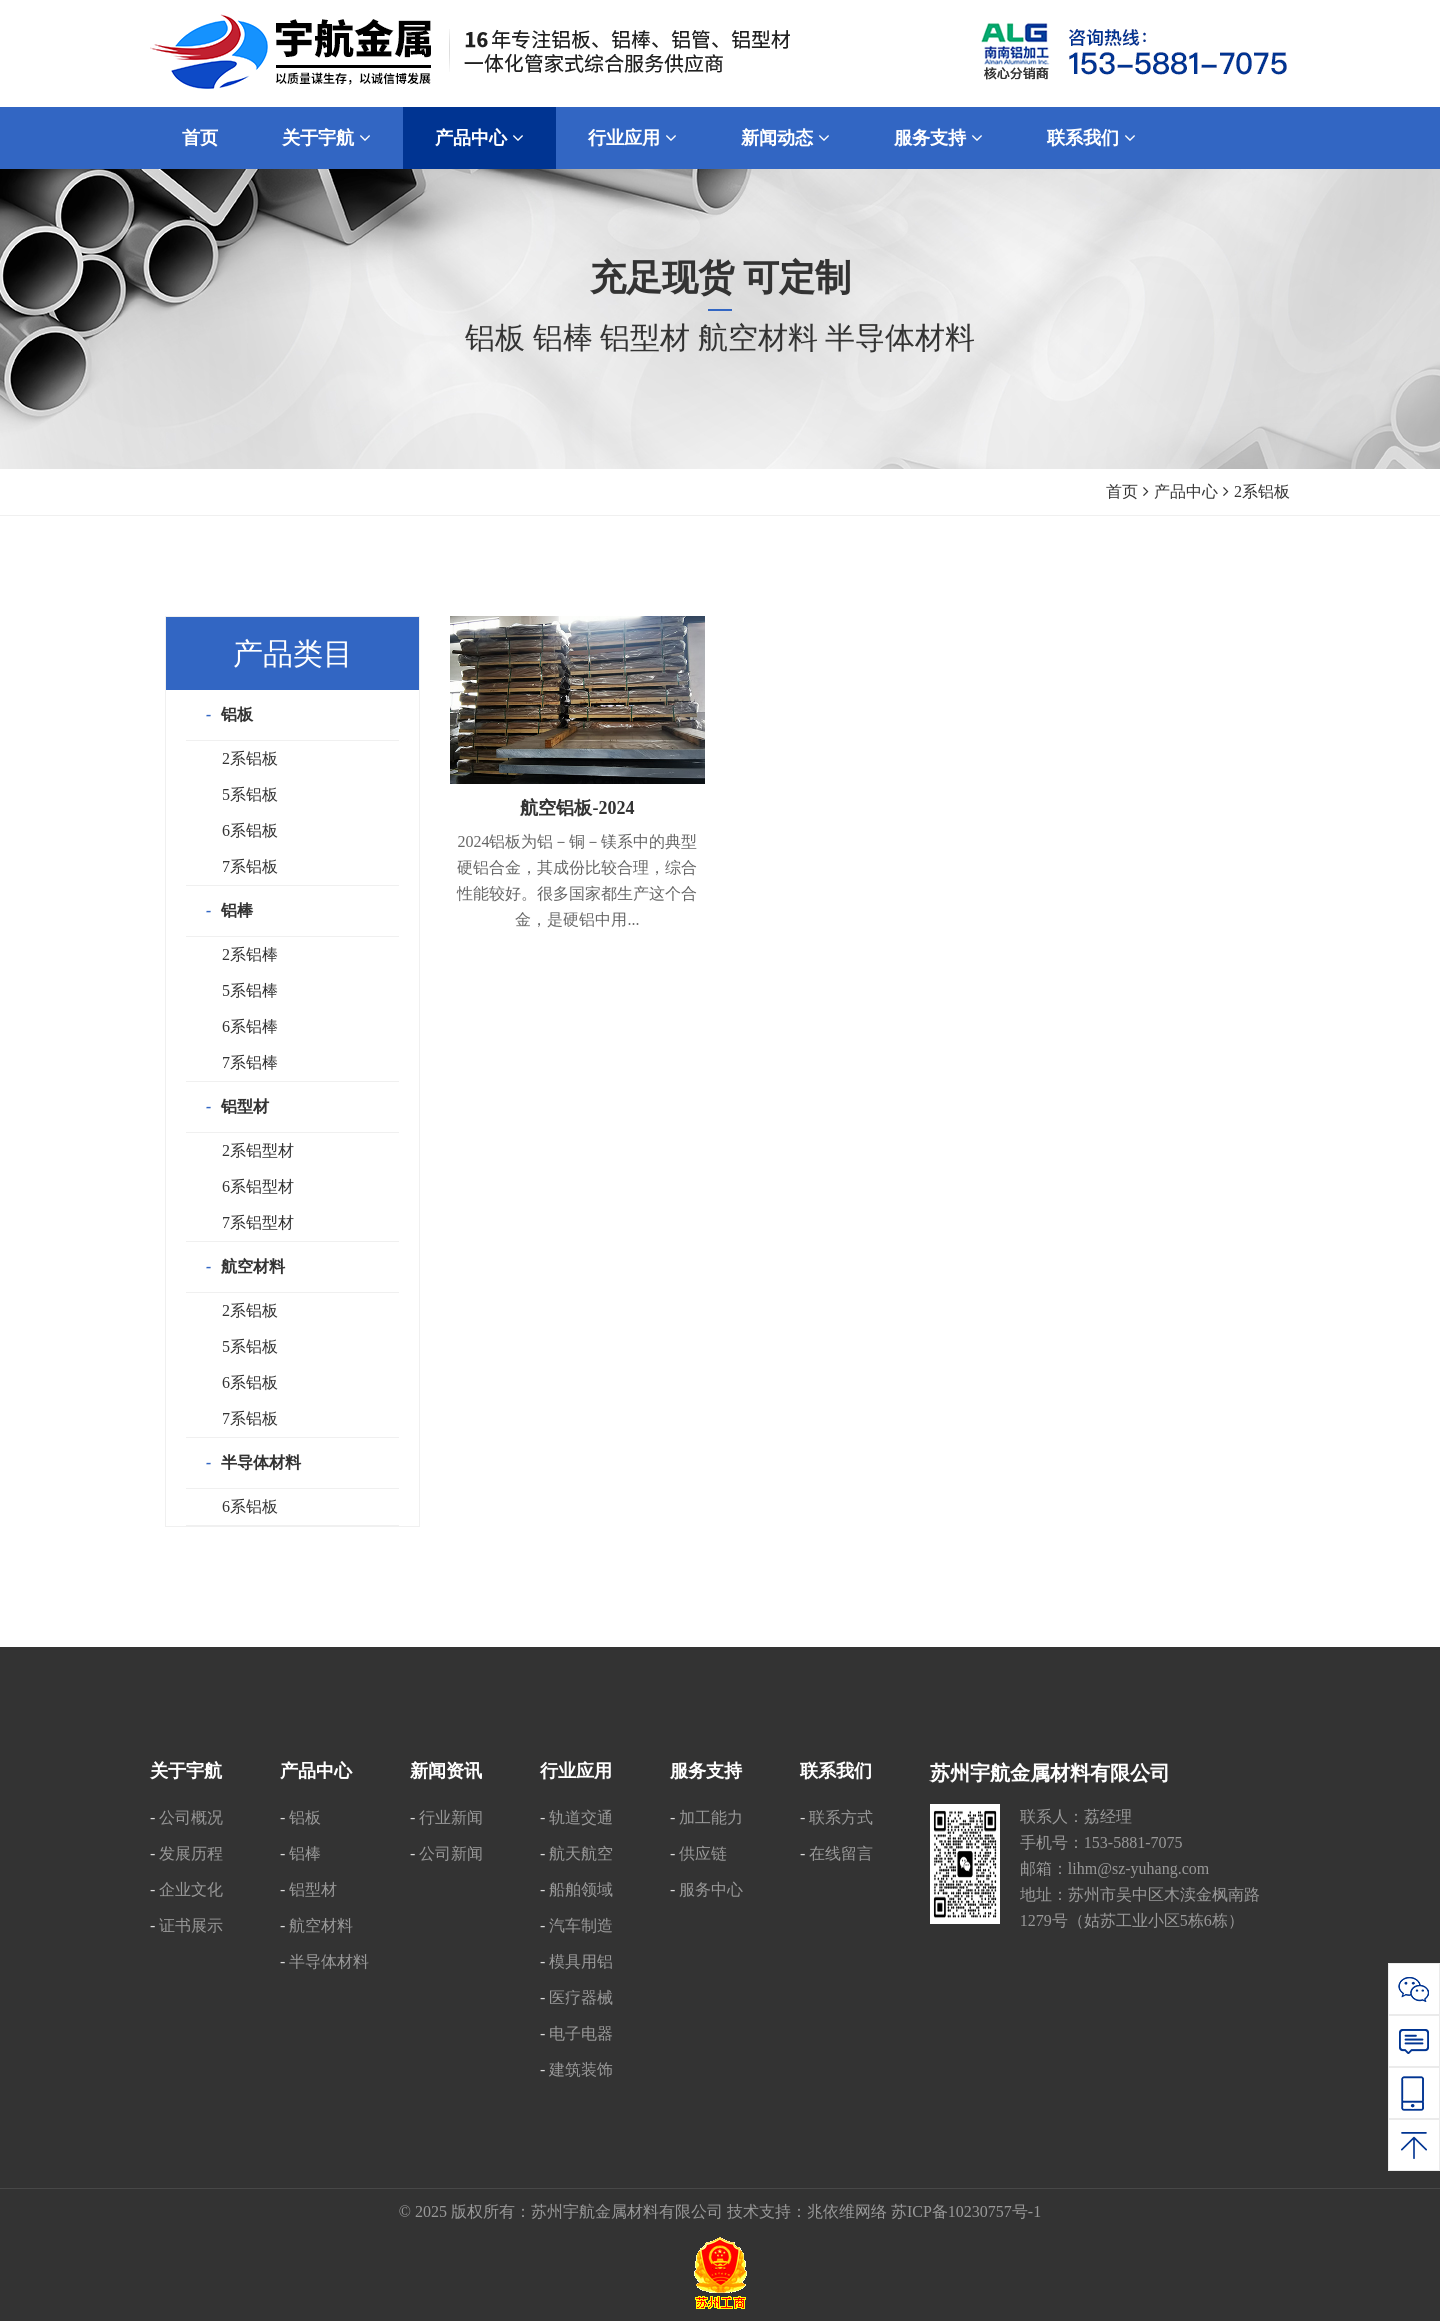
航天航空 (581, 1853)
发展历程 (191, 1853)
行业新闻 (451, 1817)
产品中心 (1186, 491)
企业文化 (191, 1889)
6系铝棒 (250, 1026)
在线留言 (841, 1853)
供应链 (703, 1853)
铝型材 (245, 1106)
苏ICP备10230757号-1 (966, 2211)
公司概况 (191, 1817)
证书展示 (191, 1925)
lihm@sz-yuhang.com (1138, 1868)
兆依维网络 (847, 2211)
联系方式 (841, 1817)
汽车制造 (581, 1925)
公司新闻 (451, 1853)
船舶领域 (581, 1889)
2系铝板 (250, 758)
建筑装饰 (581, 2069)
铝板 (237, 714)
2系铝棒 (250, 954)
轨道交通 (581, 1817)
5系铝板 (250, 794)
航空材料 (253, 1266)
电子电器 (581, 2033)
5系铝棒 (250, 990)
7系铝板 (250, 866)
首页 (1122, 491)
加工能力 (711, 1817)
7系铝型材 (258, 1222)
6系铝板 (250, 830)
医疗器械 (581, 1997)
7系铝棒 (250, 1062)
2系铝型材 (258, 1150)
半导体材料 (261, 1462)
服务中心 (711, 1889)
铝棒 (237, 910)
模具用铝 (581, 1961)
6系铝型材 (258, 1186)
